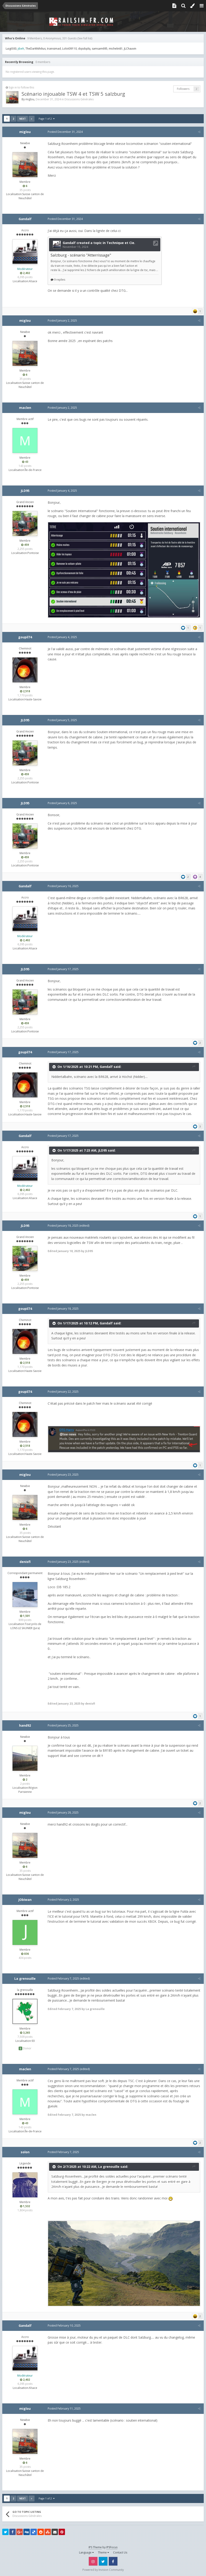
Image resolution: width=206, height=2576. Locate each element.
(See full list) (84, 38)
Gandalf (25, 219)
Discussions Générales (79, 99)
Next (22, 118)
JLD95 (25, 490)
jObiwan (25, 1899)
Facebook (113, 2560)
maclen (25, 407)
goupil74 (25, 636)
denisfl (25, 1561)
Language (86, 2552)
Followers (183, 89)
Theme (103, 2552)
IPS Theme (95, 2547)
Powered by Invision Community (103, 2569)
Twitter (103, 2560)
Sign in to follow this (21, 87)
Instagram (93, 2560)
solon (25, 2151)
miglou (29, 99)
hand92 (25, 1725)
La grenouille (25, 1978)
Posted (65, 132)
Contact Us (120, 2552)
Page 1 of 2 (47, 118)
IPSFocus (111, 2547)
